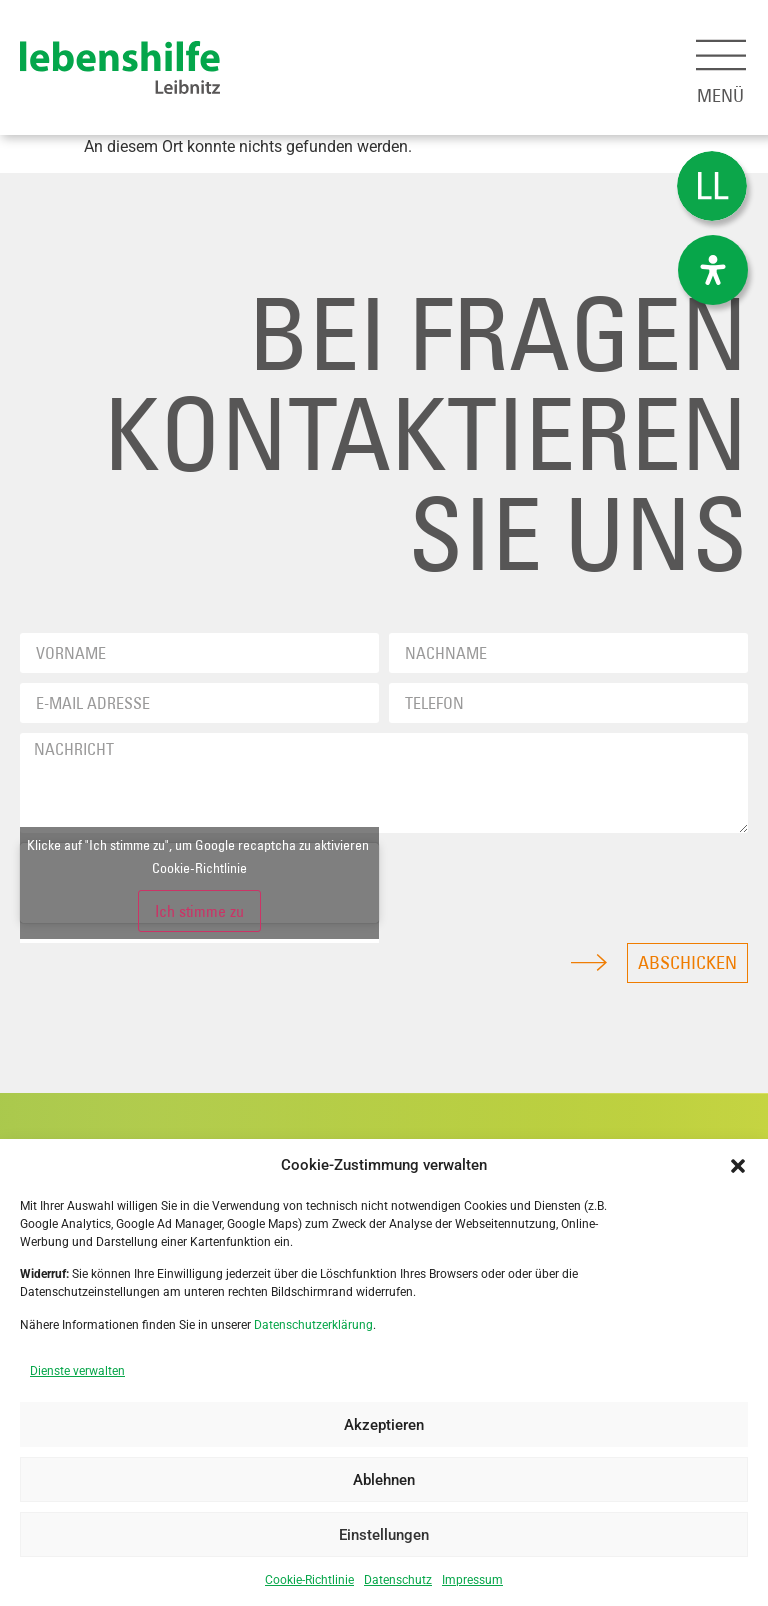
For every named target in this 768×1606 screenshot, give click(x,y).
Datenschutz (398, 1580)
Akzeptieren (384, 1425)
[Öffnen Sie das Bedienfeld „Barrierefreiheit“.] (713, 270)
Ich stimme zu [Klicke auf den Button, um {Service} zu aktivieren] (199, 911)
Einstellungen (384, 1535)
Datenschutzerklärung (313, 1325)
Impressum (472, 1580)
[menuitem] (712, 186)
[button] (738, 1166)
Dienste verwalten (77, 1371)
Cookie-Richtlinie (309, 1580)
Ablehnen (384, 1480)
